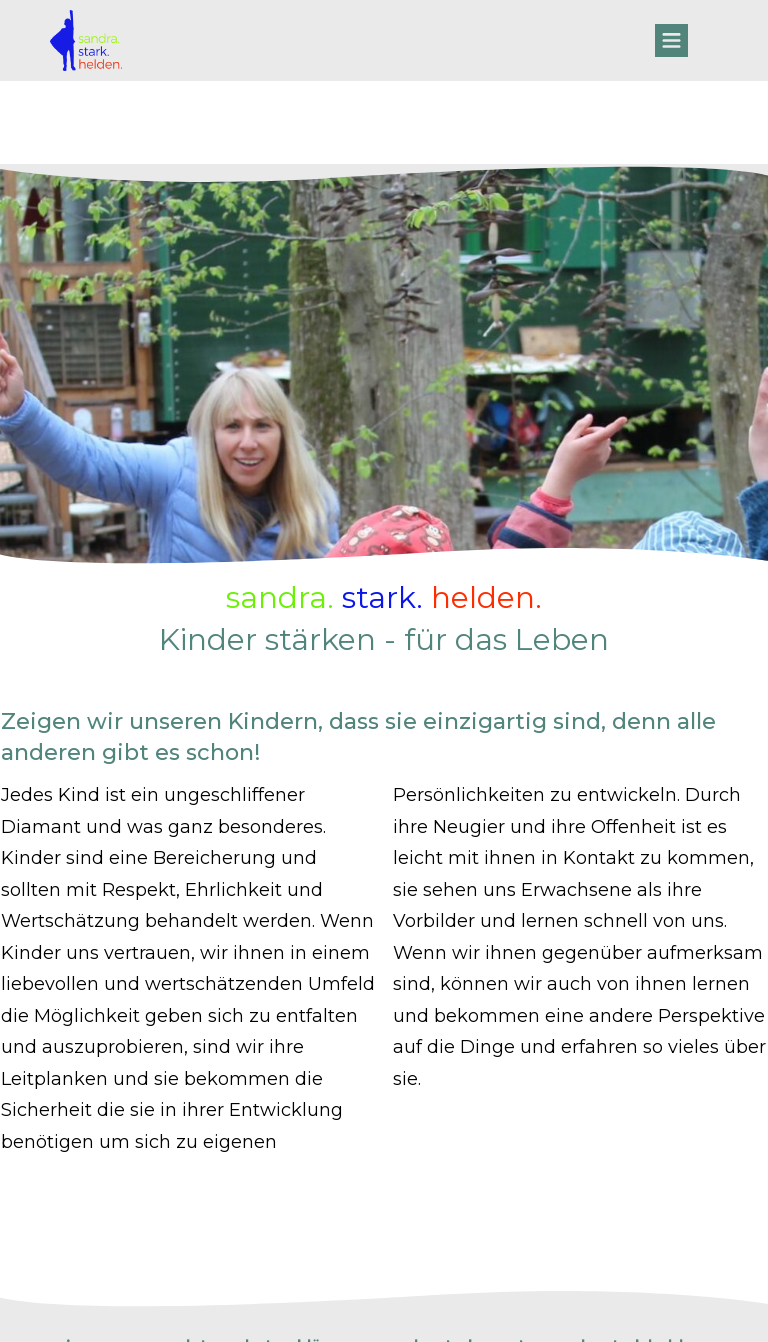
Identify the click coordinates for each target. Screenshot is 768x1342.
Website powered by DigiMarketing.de (384, 1314)
